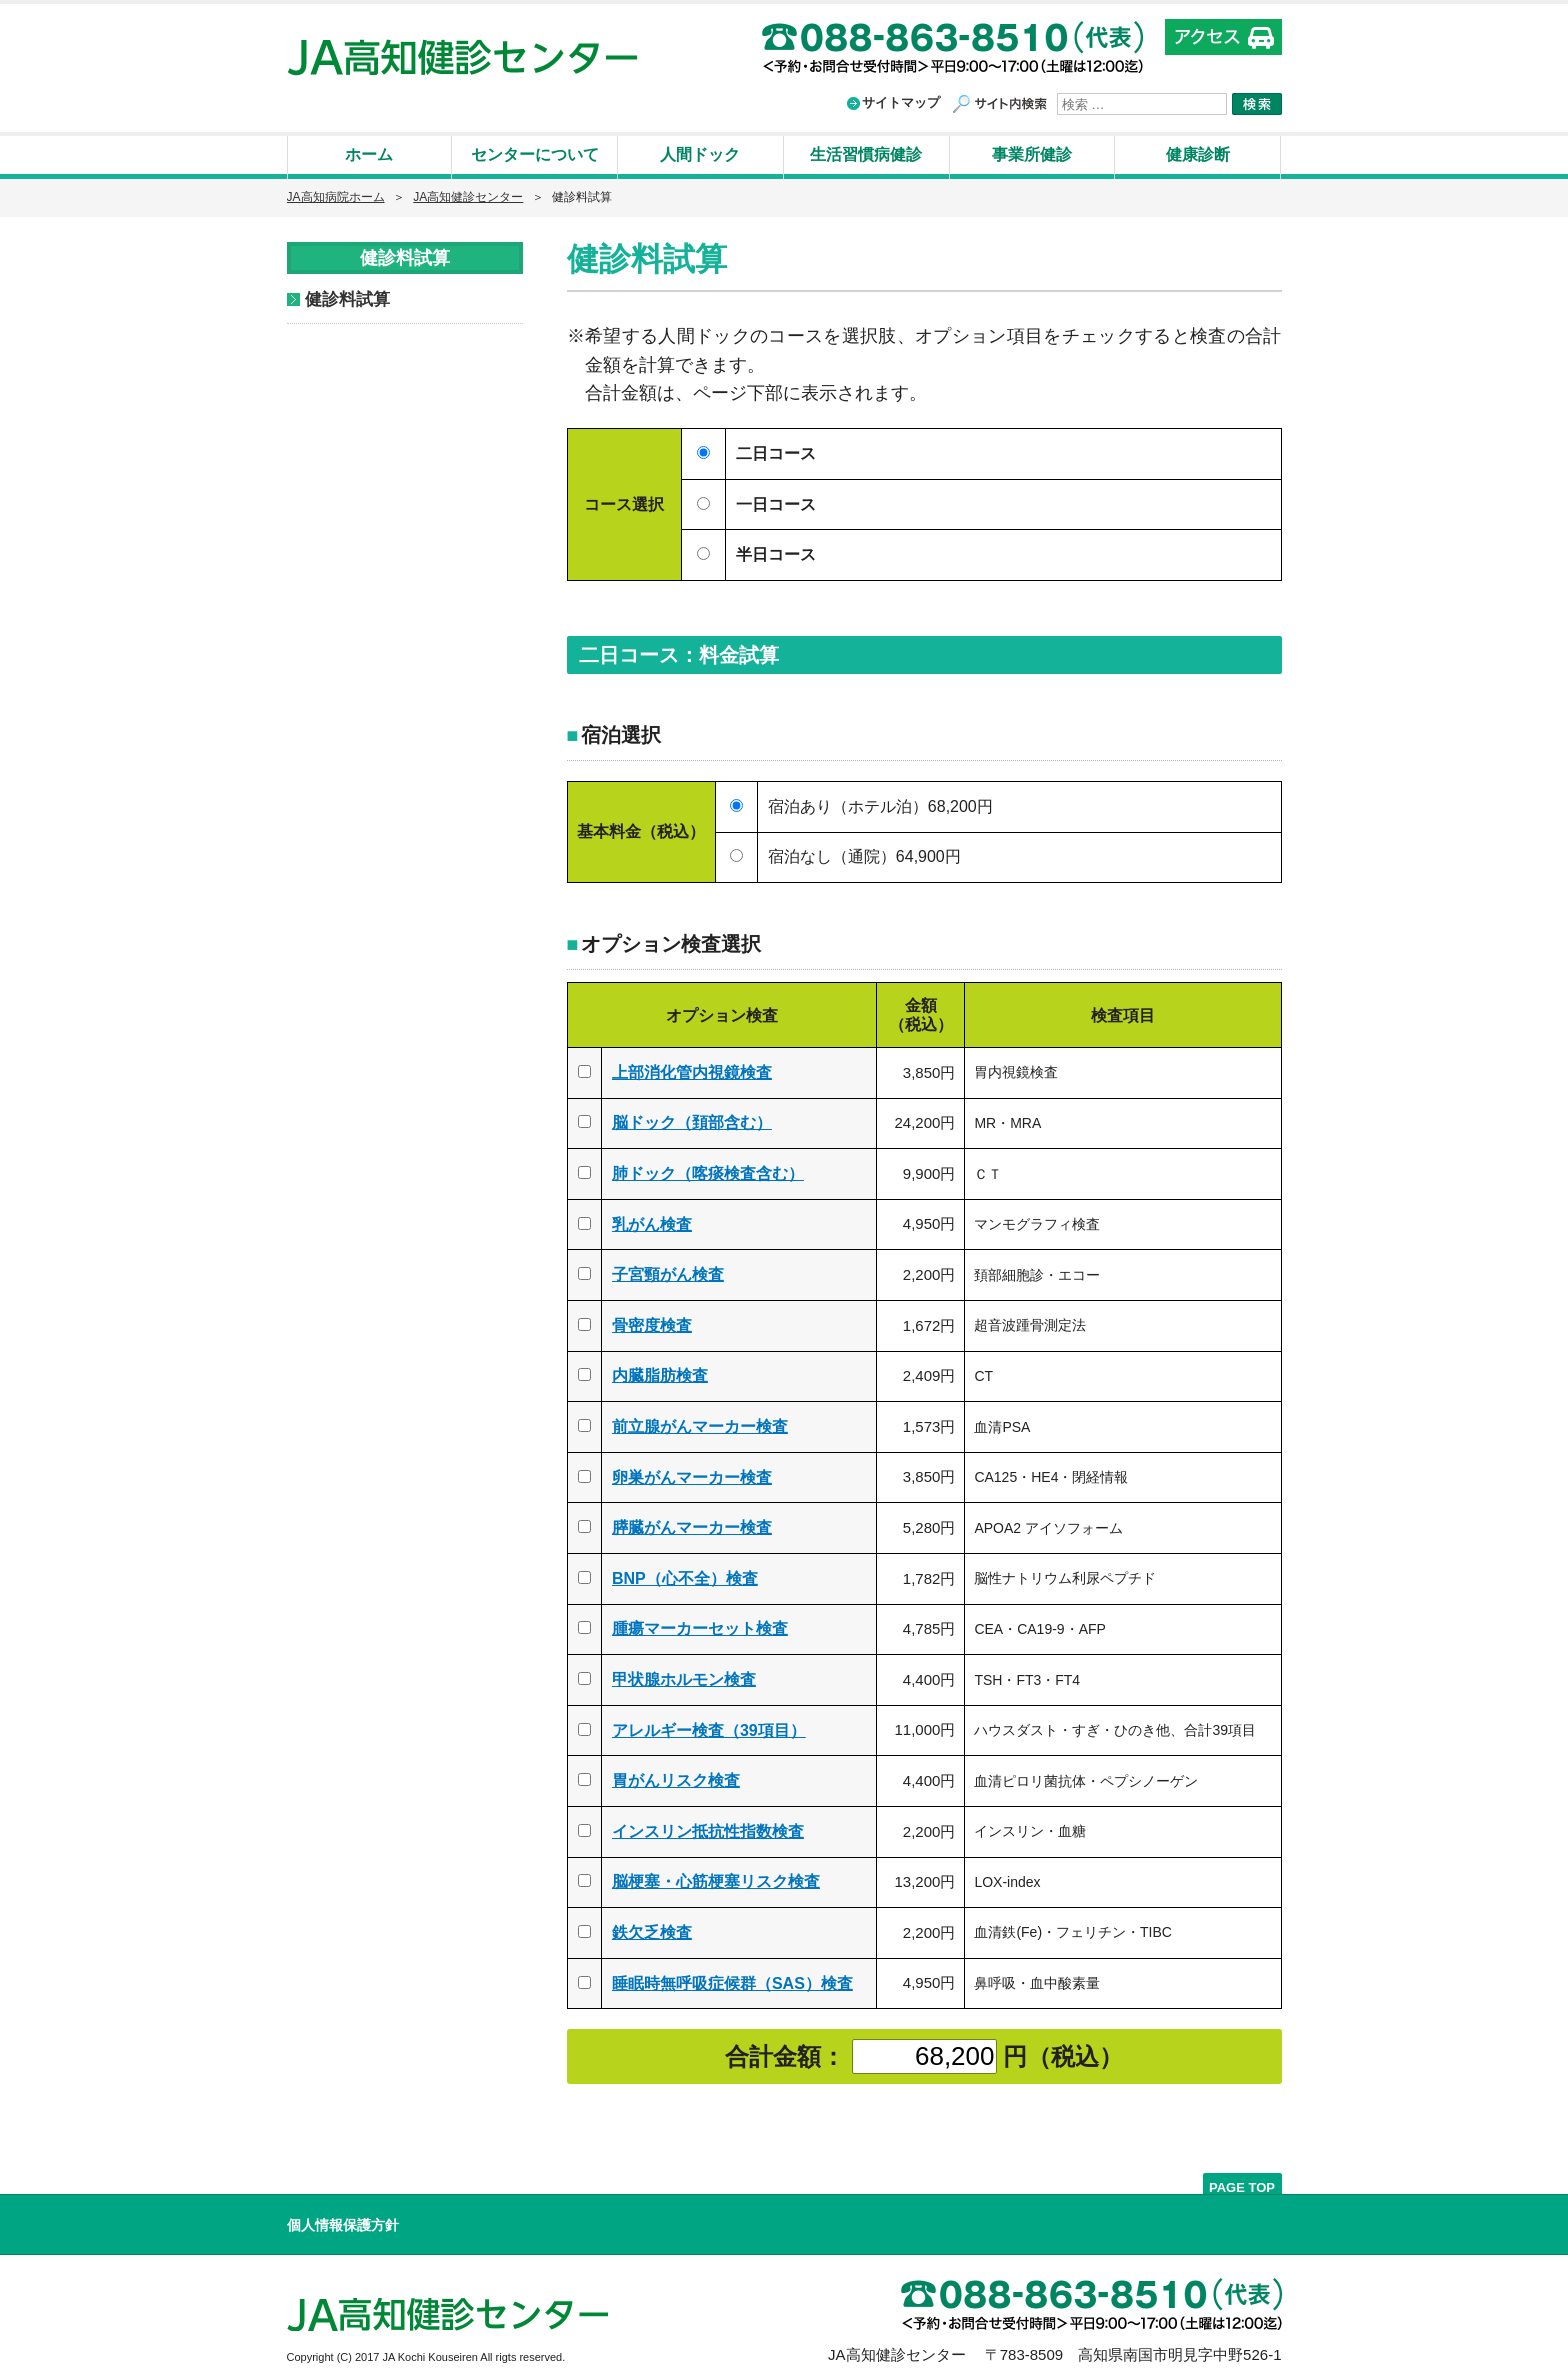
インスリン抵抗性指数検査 (708, 1827)
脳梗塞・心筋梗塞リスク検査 (716, 1877)
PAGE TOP (1242, 2182)
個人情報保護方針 (343, 2221)
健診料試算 (347, 299)
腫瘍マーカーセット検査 (700, 1624)
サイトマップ (901, 102)
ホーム (369, 154)
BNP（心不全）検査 (685, 1574)
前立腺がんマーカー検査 (700, 1422)
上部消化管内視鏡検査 (692, 1068)
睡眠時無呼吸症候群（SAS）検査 (732, 1979)
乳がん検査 (652, 1220)
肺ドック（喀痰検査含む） (708, 1169)
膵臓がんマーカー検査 (692, 1523)
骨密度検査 (652, 1321)
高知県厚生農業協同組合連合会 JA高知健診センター (462, 57)
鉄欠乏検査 (652, 1928)
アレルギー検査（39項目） (709, 1726)
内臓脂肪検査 (660, 1371)
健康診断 (1198, 154)
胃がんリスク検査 (676, 1776)
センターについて (535, 154)
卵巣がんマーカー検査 (692, 1473)
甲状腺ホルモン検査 (684, 1675)
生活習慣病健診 (866, 154)
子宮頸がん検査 (668, 1270)
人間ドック (700, 154)
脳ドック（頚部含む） (692, 1118)
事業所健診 (1032, 154)
